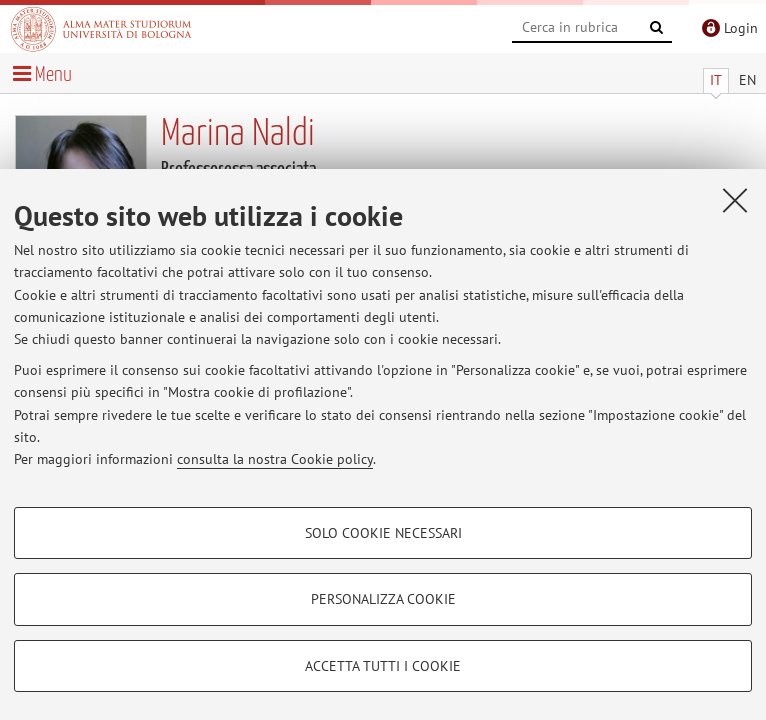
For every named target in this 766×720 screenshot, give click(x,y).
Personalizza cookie (383, 599)
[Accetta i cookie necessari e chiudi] (735, 200)
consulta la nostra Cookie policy (275, 459)
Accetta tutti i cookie (383, 666)
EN (747, 80)
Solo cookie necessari (383, 533)
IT (716, 80)
